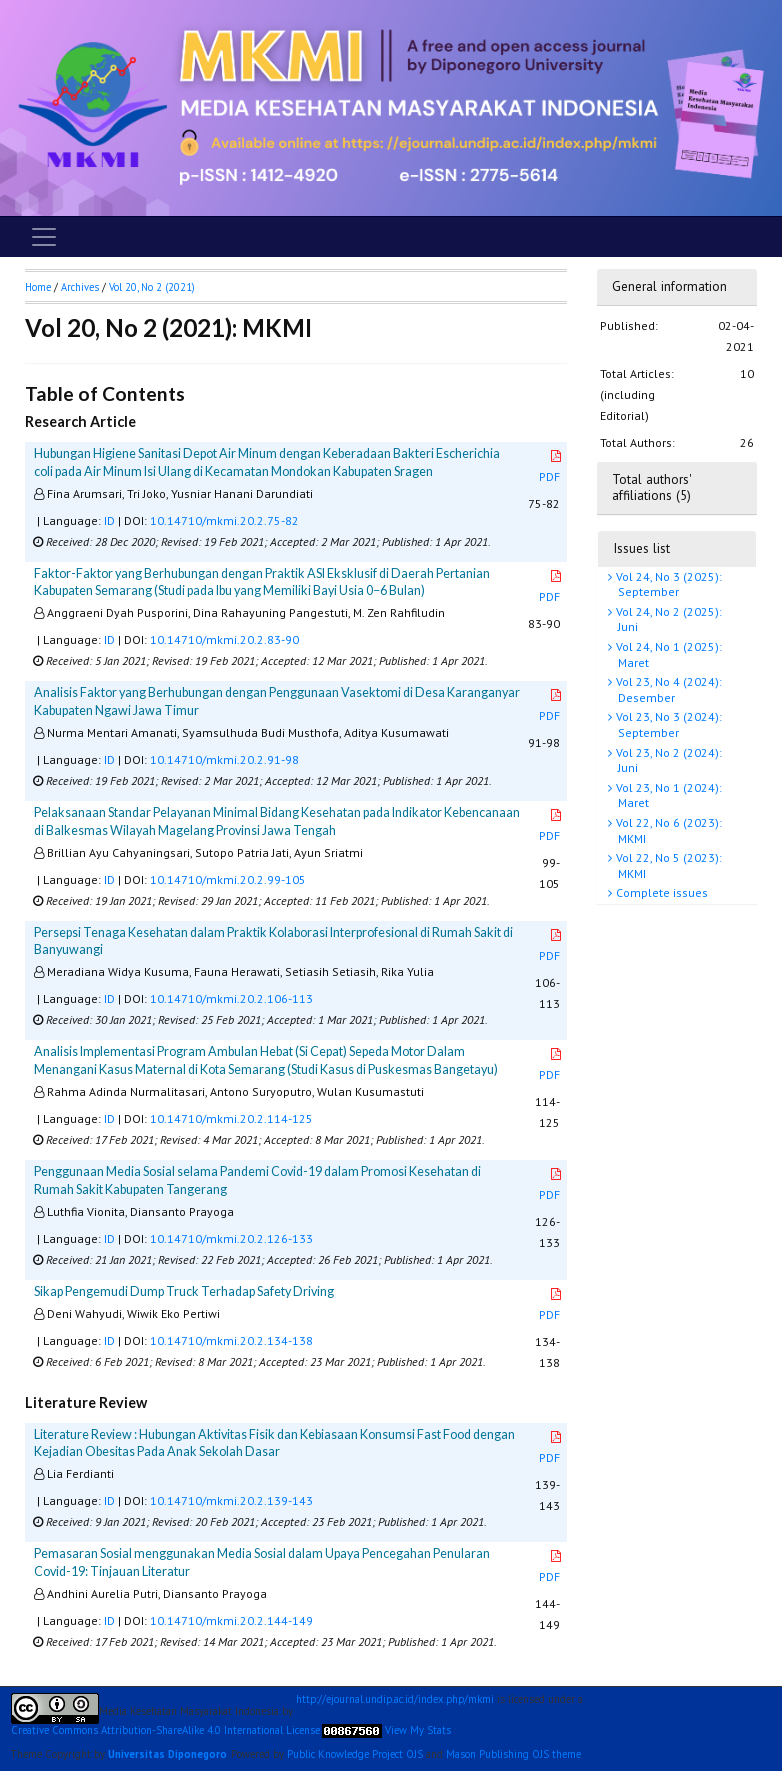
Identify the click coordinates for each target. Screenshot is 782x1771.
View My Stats (418, 1730)
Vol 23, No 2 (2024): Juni (667, 760)
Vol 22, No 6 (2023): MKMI (667, 830)
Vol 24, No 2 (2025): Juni (667, 619)
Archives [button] (80, 287)
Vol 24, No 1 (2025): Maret (667, 654)
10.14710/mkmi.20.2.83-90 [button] (224, 639)
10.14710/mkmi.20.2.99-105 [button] (228, 879)
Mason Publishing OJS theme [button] (513, 1754)
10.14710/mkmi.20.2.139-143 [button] (231, 1500)
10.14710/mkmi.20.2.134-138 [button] (231, 1340)
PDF (551, 467)
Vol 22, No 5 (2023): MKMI (667, 865)
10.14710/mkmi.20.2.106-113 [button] (231, 998)
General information (669, 286)
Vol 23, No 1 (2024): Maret (667, 795)
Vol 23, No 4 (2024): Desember (667, 689)
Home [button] (38, 287)
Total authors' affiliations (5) (651, 487)
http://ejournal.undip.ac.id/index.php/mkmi (395, 1699)
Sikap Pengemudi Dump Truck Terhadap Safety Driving (184, 1291)
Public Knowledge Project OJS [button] (355, 1754)
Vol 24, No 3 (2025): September (667, 584)
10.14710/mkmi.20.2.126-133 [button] (231, 1238)
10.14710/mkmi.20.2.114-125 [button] (231, 1118)
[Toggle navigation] (44, 237)
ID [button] (109, 520)
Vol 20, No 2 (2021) (152, 287)
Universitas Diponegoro (167, 1754)
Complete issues (660, 892)
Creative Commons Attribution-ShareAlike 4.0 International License (165, 1730)
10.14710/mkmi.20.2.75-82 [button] (224, 520)
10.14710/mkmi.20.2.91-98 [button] (224, 759)
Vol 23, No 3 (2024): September (667, 724)
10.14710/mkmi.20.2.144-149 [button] (231, 1620)
